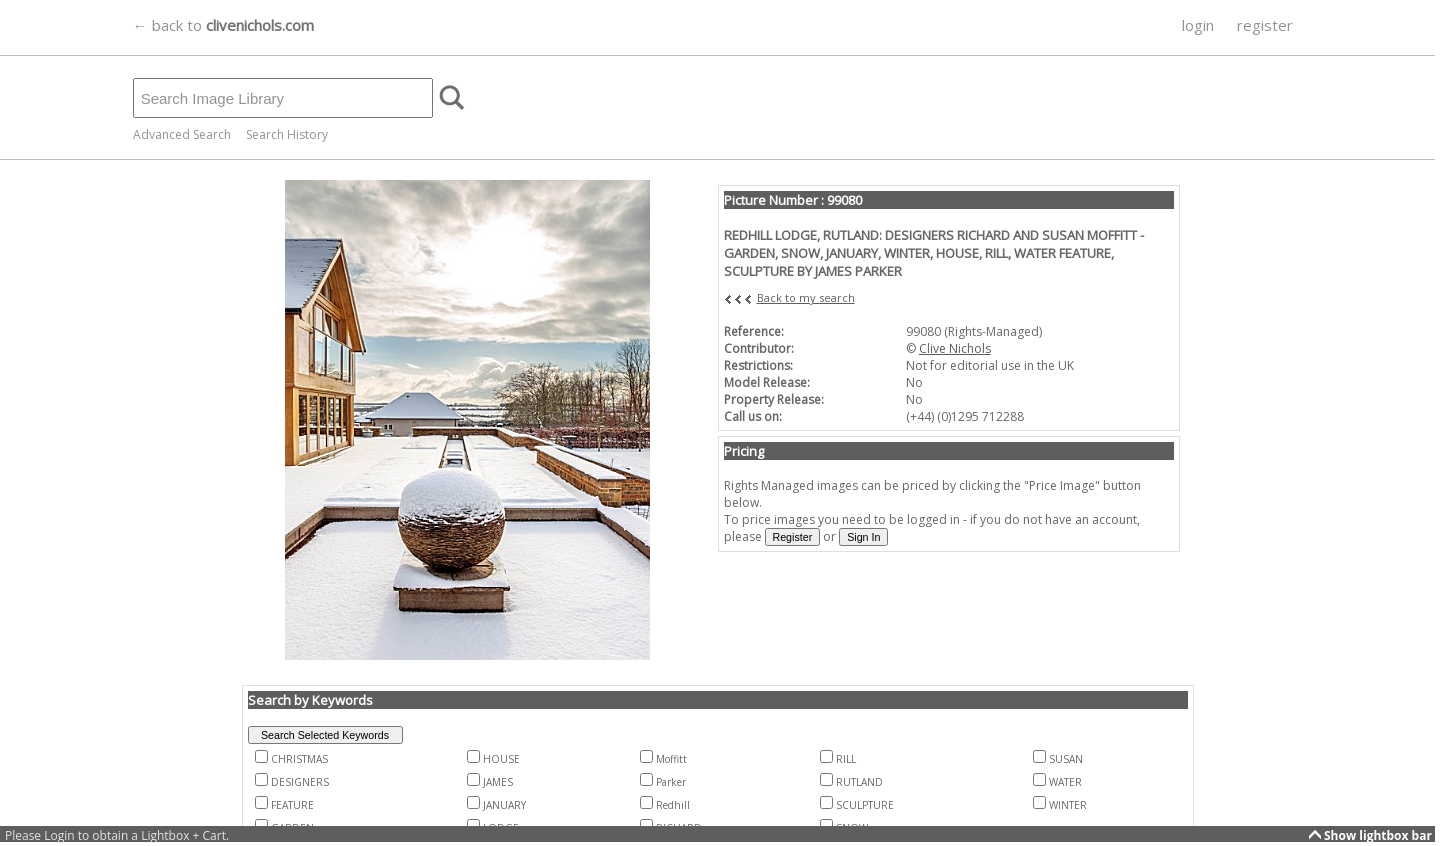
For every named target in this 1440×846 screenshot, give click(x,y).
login (1198, 25)
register (1265, 25)
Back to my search (806, 297)
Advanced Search (182, 134)
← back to (223, 25)
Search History (287, 134)
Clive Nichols (955, 348)
